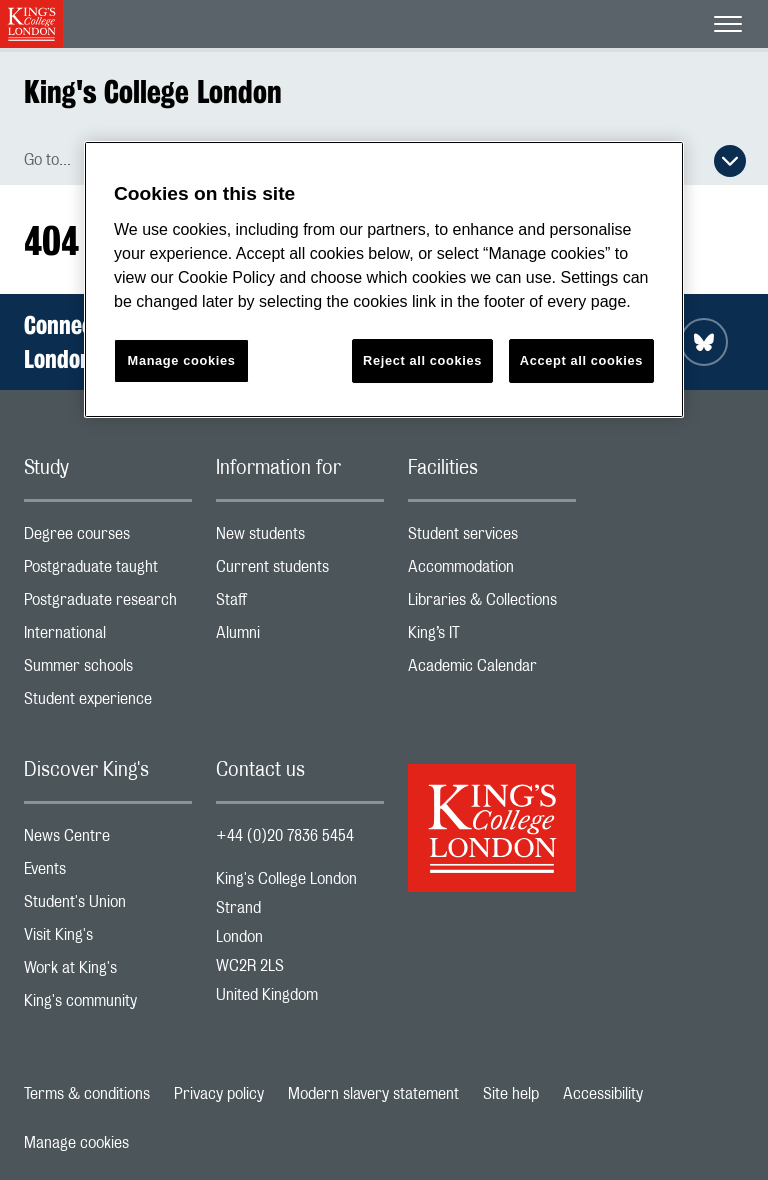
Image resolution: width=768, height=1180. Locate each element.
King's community (108, 1005)
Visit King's (108, 939)
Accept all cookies (581, 360)
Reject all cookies (422, 360)
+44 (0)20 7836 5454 (285, 836)
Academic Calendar (492, 670)
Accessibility (603, 1094)
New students (300, 538)
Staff (300, 604)
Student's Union (108, 906)
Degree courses (108, 538)
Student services (492, 538)
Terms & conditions (87, 1094)
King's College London (153, 91)
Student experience (108, 703)
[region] (384, 279)
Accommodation (492, 571)
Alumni (300, 637)
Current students (300, 571)
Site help (511, 1094)
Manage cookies (76, 1143)
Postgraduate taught (108, 571)
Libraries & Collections (492, 604)
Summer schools (108, 670)
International (108, 637)
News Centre (108, 840)
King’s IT (492, 637)
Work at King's (108, 972)
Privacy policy (219, 1094)
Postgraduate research (108, 604)
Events (108, 873)
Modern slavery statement (373, 1094)
